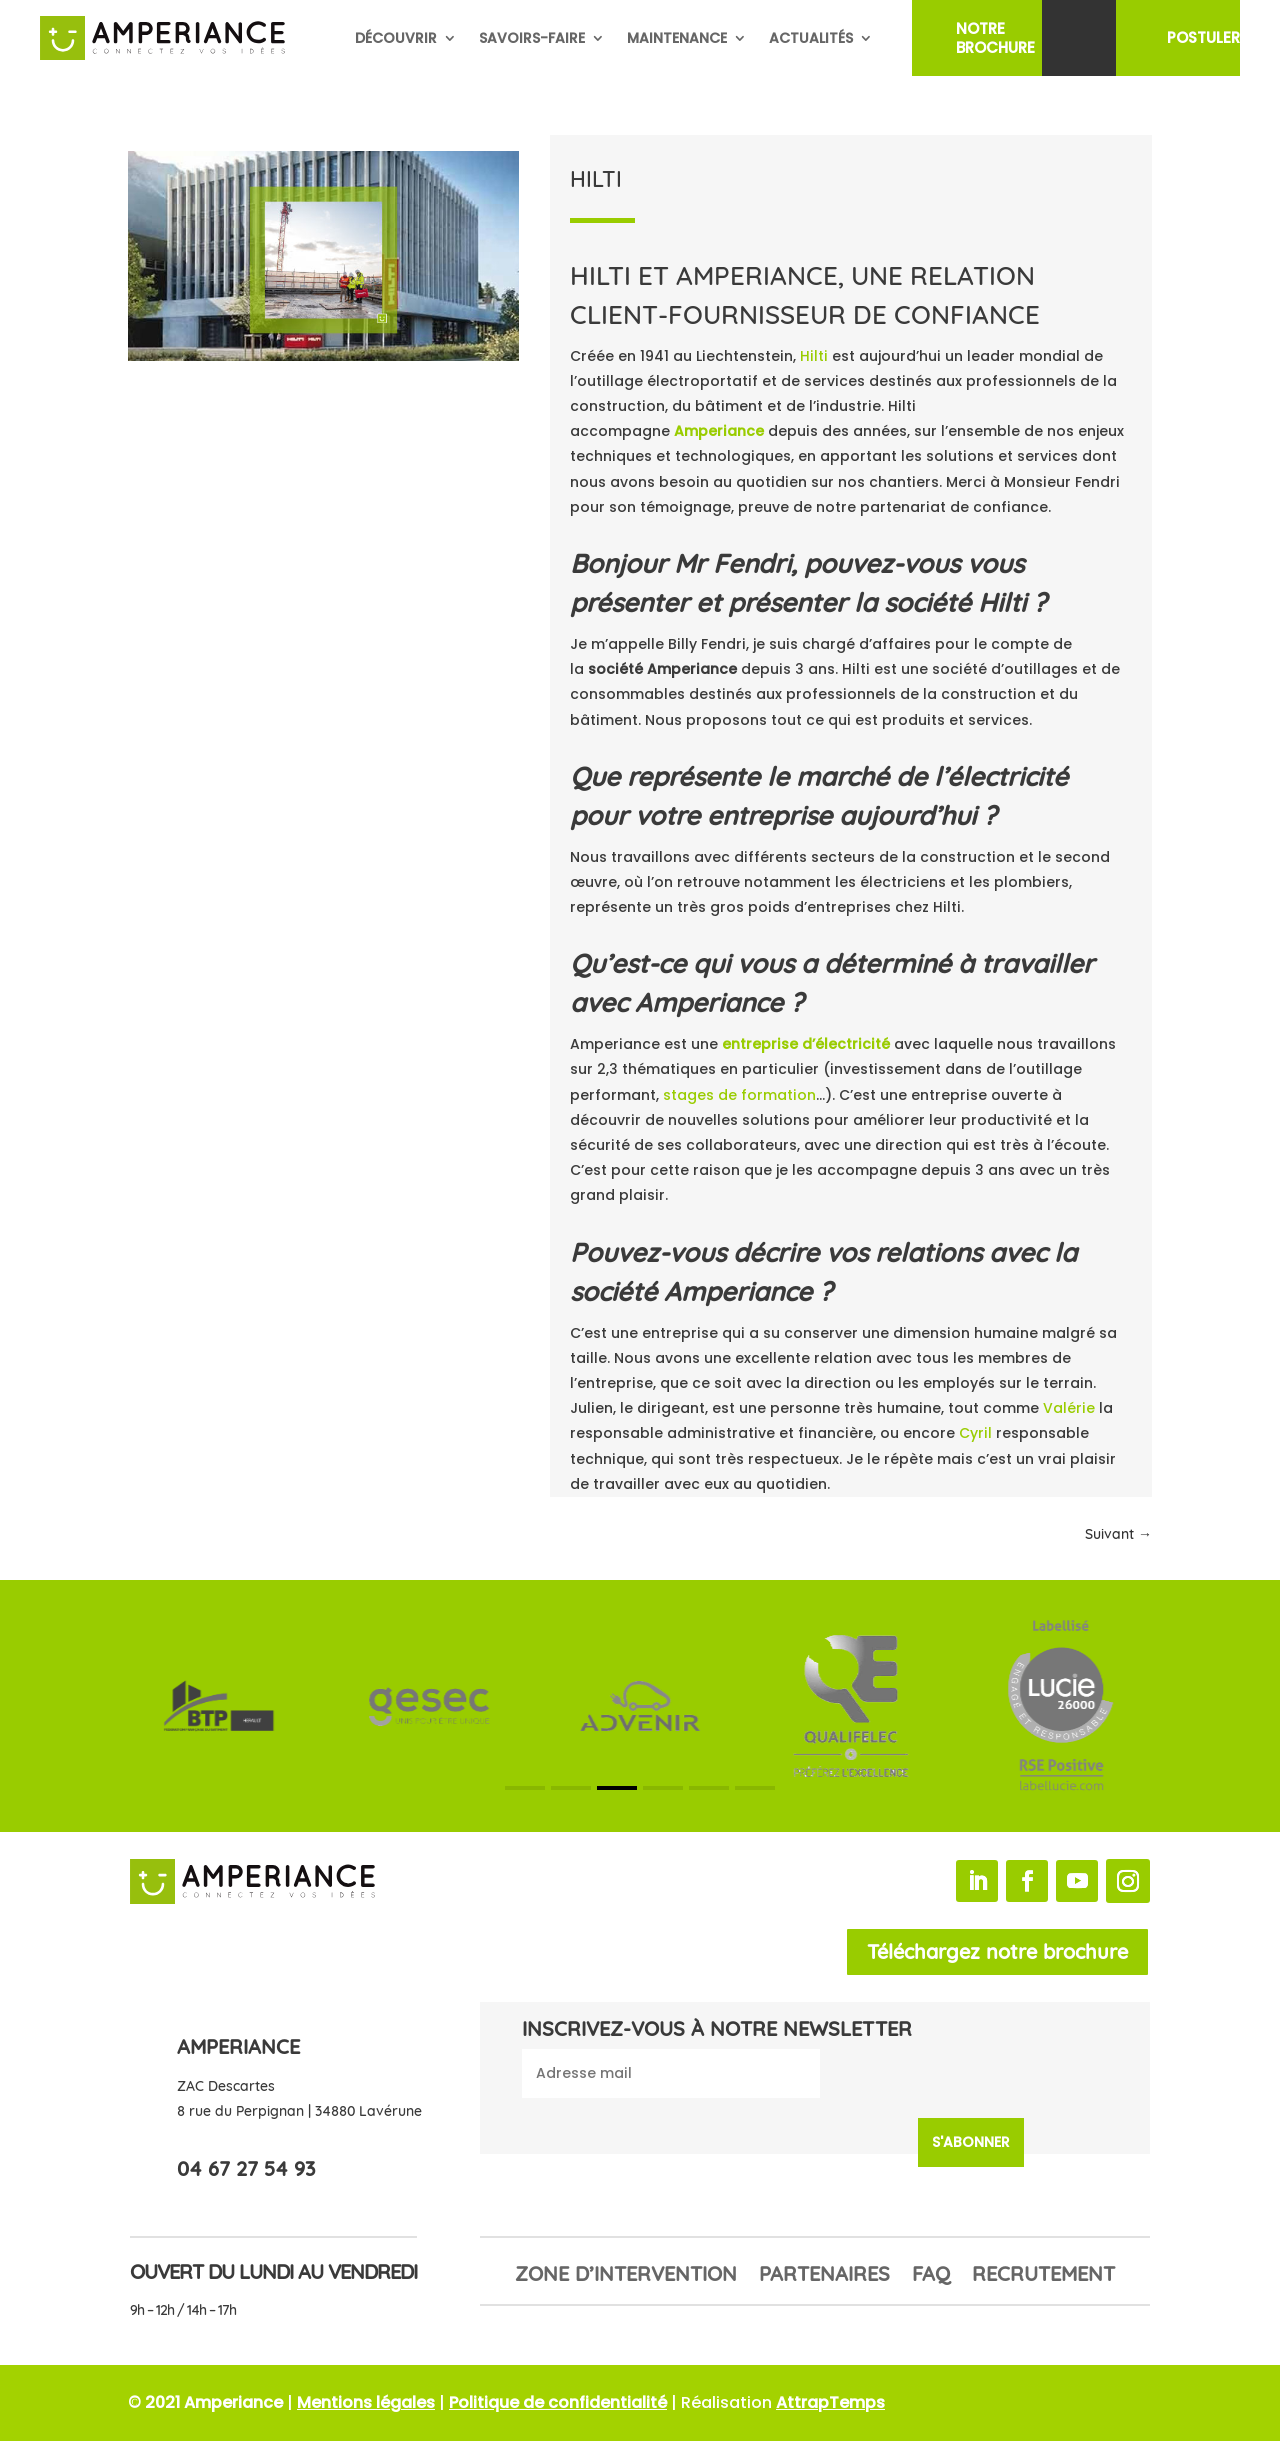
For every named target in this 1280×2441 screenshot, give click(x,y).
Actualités (811, 38)
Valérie (1069, 1408)
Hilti (814, 356)
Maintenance (677, 38)
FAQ (931, 2276)
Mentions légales (366, 2402)
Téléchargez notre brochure (997, 1951)
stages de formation (739, 1095)
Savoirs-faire (532, 38)
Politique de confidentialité (558, 2402)
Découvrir (396, 38)
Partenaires (824, 2276)
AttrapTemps (830, 2402)
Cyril (975, 1433)
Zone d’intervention (626, 2276)
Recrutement (1043, 2276)
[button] (525, 1788)
